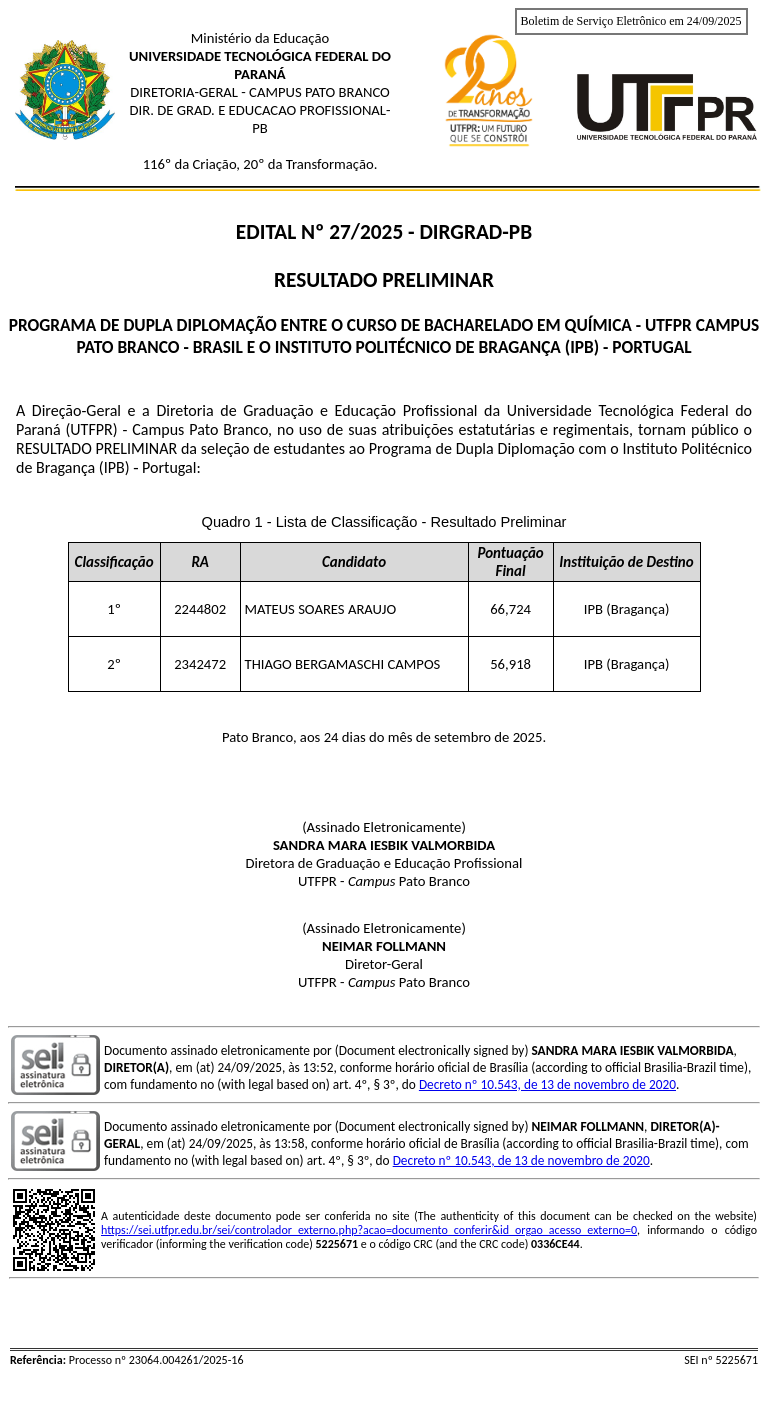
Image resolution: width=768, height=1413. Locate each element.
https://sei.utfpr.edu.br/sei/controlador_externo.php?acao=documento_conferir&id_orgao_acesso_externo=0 (369, 1230)
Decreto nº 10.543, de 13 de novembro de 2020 (547, 1084)
